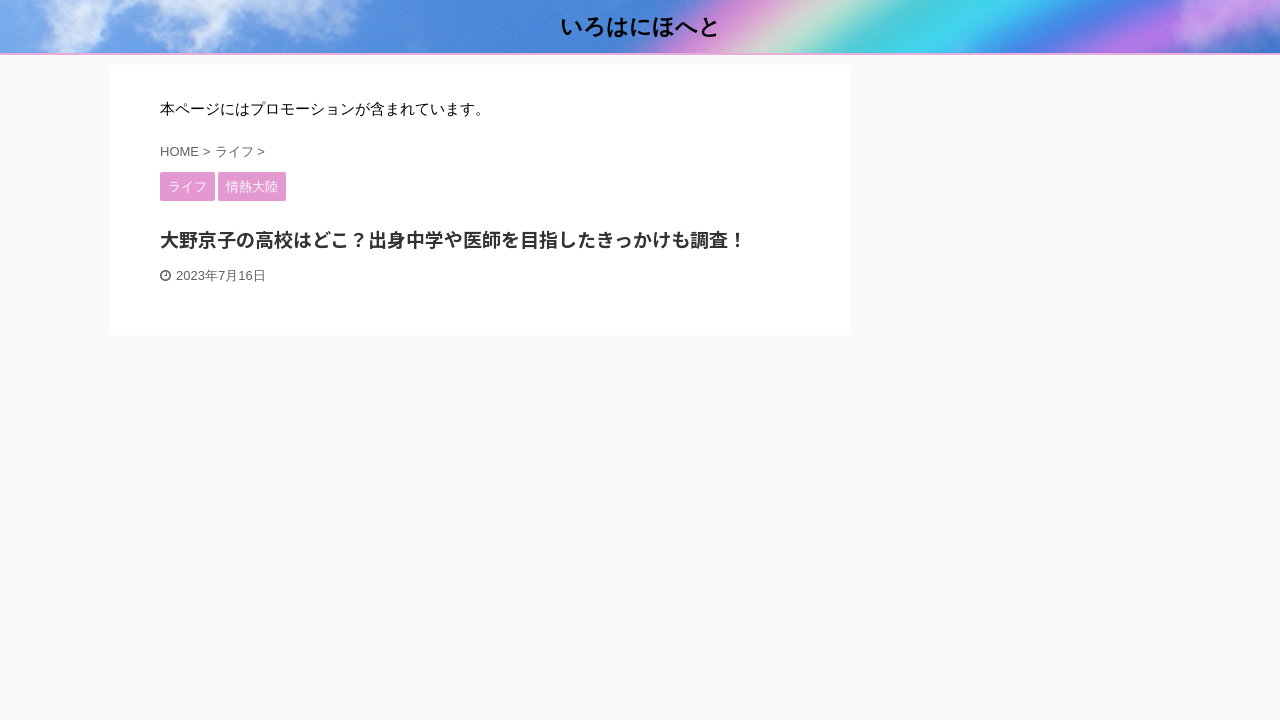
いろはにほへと (640, 26)
